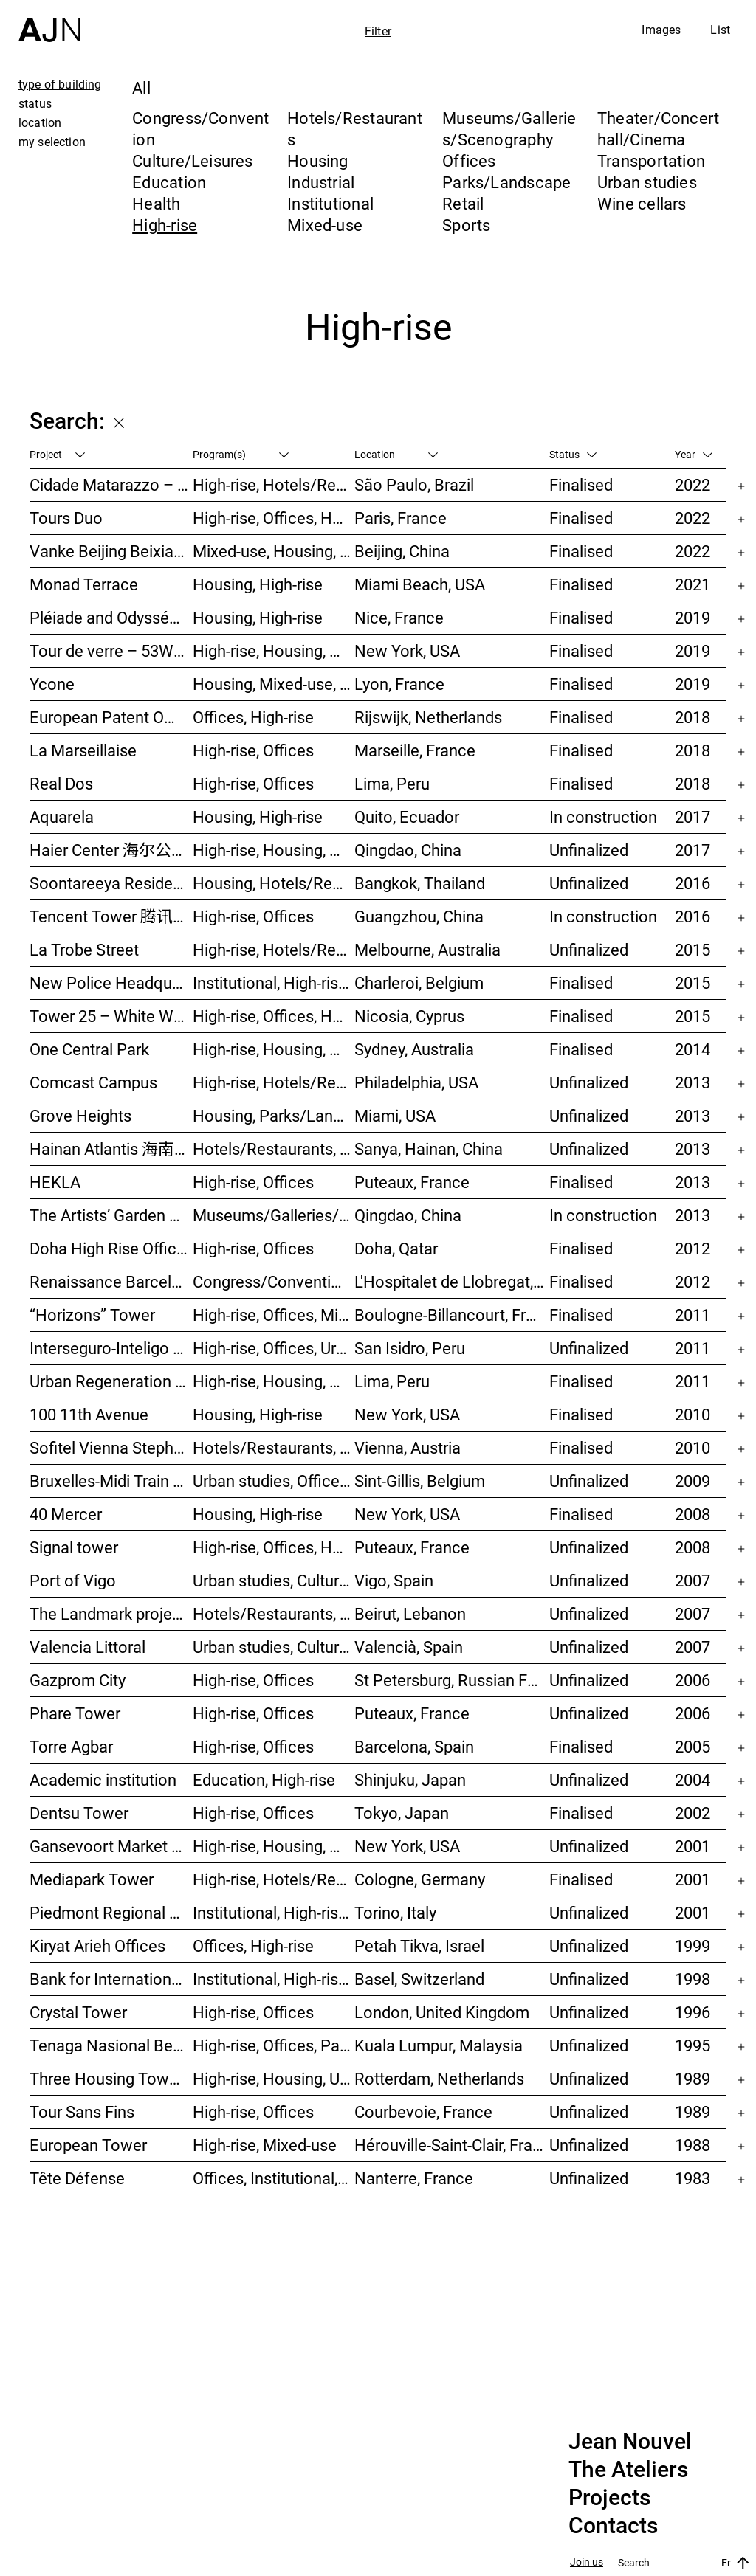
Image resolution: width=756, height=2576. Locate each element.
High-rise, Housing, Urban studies (274, 2078)
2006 (692, 1680)
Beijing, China (402, 551)
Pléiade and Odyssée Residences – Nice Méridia (111, 617)
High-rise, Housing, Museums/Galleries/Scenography (274, 650)
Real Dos (61, 783)
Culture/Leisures (192, 160)
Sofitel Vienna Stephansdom (111, 1447)
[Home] (49, 21)
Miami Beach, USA (419, 584)
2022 (692, 484)
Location (396, 454)
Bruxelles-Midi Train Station (111, 1480)
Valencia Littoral (87, 1646)
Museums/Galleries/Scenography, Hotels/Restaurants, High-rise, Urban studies (274, 1215)
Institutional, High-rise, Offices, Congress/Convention (274, 1912)
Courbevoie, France (423, 2111)
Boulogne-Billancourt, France (451, 1314)
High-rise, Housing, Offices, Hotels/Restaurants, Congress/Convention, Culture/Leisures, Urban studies (274, 1381)
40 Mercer (66, 1513)
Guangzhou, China (419, 916)
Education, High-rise (264, 1779)
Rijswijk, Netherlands (428, 717)
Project (57, 454)
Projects (609, 2498)
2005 (692, 1746)
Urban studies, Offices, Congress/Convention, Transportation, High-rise (274, 1480)
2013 (692, 1082)
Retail (463, 203)
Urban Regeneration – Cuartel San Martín (111, 1381)
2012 (692, 1248)
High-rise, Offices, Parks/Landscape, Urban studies (274, 2045)
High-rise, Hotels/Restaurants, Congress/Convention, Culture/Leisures (274, 1082)
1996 (692, 2012)
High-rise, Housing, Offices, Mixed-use (274, 849)
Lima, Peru (392, 783)
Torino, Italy (395, 1912)
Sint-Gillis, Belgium (419, 1480)
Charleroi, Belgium (419, 982)
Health (156, 203)
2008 (692, 1513)
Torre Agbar (71, 1746)
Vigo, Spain (393, 1580)
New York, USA (407, 650)
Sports (466, 224)
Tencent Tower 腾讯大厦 (111, 916)
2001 (692, 1846)
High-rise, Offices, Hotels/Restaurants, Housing (274, 1547)
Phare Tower (75, 1713)
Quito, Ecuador (406, 816)
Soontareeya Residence (111, 883)
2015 (692, 949)
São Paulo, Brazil (414, 484)
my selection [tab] (52, 142)
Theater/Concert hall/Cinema (658, 128)
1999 (692, 1945)
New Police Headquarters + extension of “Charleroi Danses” (111, 982)
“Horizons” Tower (92, 1314)
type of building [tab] (60, 84)
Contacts (613, 2526)
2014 (692, 1049)
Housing (317, 160)
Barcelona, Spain (414, 1746)
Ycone (52, 683)
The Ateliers (628, 2470)
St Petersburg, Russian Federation (451, 1680)
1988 (692, 2144)
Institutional (330, 203)
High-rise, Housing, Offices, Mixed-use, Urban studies (274, 1846)
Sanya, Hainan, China (428, 1148)
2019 (692, 617)
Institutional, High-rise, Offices (274, 982)
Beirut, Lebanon (410, 1613)
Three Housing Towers (110, 2078)
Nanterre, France (413, 2178)
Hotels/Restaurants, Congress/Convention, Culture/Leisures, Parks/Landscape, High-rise (274, 1148)
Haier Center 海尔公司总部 (111, 849)
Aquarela (62, 816)
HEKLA (55, 1181)
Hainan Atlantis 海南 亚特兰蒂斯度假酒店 (111, 1148)
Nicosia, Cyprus (409, 1015)
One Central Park (89, 1049)
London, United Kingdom (441, 2012)
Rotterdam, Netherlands (439, 2078)
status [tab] (35, 103)
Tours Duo (66, 517)
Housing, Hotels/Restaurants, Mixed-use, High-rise (274, 883)
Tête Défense (77, 2178)
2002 (692, 1812)
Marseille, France (414, 750)
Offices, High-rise (253, 717)
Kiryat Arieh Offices (97, 1945)
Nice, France (399, 617)
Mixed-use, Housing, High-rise (274, 551)
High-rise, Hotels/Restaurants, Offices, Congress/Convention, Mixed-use (274, 1879)
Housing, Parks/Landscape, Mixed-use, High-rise (274, 1115)
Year (693, 454)
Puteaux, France (412, 1181)
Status (573, 454)
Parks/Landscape (506, 182)
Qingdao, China (407, 849)
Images (661, 29)
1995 (692, 2045)
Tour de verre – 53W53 (110, 650)
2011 (692, 1314)
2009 (692, 1480)
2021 (692, 584)
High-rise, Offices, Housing (274, 1015)
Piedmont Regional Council (111, 1912)
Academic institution (103, 1779)
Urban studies (647, 182)
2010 (692, 1414)
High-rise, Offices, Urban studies (274, 1347)
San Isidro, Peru (409, 1347)
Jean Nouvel (630, 2442)
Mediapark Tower (92, 1879)
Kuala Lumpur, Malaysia (438, 2045)
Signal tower (74, 1547)
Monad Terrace (84, 584)
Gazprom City (78, 1680)
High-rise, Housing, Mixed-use (274, 1049)
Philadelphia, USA (416, 1082)
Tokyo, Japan (401, 1812)
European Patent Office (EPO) (111, 717)
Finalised (581, 484)
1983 (692, 2178)
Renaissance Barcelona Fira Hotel (111, 1281)
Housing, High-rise (258, 584)
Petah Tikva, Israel (419, 1945)
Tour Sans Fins (82, 2111)
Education (169, 182)
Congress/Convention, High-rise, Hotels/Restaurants (274, 1281)
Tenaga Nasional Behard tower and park (111, 2045)
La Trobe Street (84, 949)
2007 (692, 1580)
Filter (378, 31)
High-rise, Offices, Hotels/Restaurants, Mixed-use (274, 517)
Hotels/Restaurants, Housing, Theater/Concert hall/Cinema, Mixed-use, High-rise (274, 1613)
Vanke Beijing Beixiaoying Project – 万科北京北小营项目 (111, 551)
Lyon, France (399, 683)
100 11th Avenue (89, 1414)
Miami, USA (395, 1115)
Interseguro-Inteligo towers (111, 1347)
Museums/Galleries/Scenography (509, 128)
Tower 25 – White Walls (111, 1015)
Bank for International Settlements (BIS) (111, 1978)
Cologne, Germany (419, 1879)
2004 (692, 1779)
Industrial (320, 182)
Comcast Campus (93, 1082)
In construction (603, 816)
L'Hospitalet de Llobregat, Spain (451, 1281)
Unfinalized (588, 849)
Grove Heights (80, 1115)
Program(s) (241, 454)
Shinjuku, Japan (410, 1779)
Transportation (651, 160)
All (141, 87)
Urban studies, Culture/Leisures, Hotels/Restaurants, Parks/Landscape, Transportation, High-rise (274, 1580)
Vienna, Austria (407, 1447)
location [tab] (39, 122)
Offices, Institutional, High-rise (274, 2178)
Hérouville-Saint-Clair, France (451, 2144)
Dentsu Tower (79, 1812)
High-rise (164, 224)
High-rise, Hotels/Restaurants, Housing (274, 484)
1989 (692, 2078)
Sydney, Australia (414, 1049)
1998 (692, 1978)
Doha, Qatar (396, 1248)
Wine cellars (642, 203)
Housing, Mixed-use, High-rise (274, 683)
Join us (586, 2562)
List (720, 29)
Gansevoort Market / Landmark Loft (111, 1846)
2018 (692, 717)
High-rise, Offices (253, 750)
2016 (692, 883)
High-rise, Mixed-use (265, 2144)
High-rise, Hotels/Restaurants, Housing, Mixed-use (274, 949)
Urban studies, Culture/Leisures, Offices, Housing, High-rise (274, 1646)
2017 (692, 816)
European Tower (88, 2144)
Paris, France (400, 517)
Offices (469, 160)
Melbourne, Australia (427, 949)
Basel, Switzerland (419, 1978)
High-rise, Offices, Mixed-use (274, 1314)
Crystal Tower (78, 2012)
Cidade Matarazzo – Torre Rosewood (111, 484)
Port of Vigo (73, 1580)
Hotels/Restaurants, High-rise (274, 1447)
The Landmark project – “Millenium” (111, 1613)
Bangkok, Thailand (419, 883)
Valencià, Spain (408, 1646)
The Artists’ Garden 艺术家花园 (111, 1215)
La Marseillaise (83, 750)
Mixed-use (324, 224)
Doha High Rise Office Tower (111, 1248)
